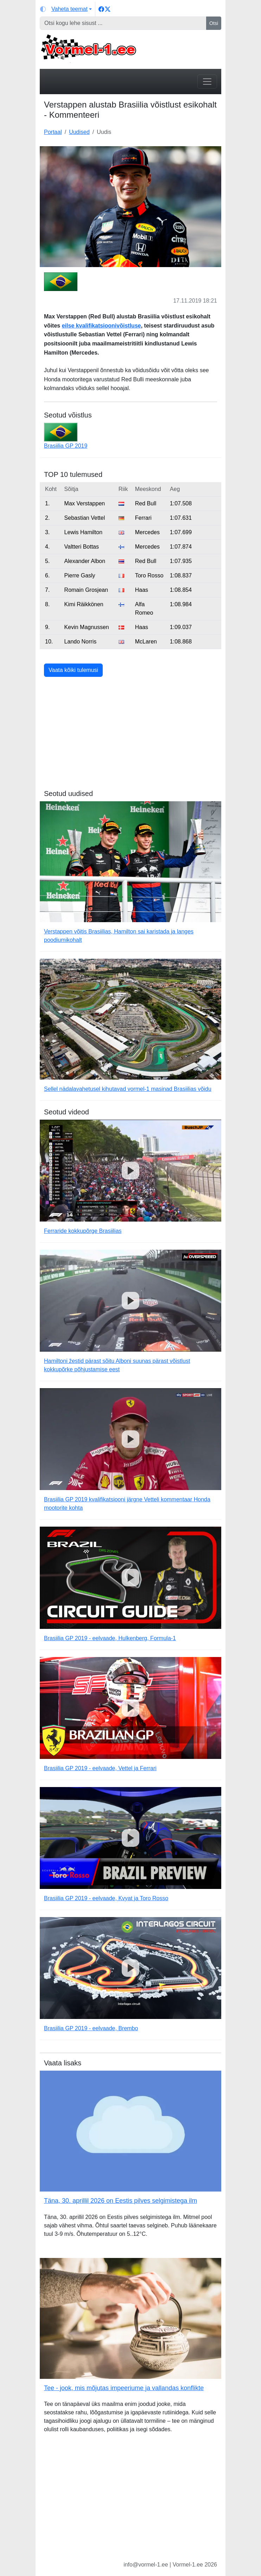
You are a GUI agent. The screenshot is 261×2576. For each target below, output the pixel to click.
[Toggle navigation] (207, 82)
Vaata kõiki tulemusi (73, 670)
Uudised (79, 132)
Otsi (213, 23)
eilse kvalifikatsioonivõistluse (101, 326)
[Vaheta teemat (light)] (66, 9)
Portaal (53, 132)
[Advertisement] (130, 740)
